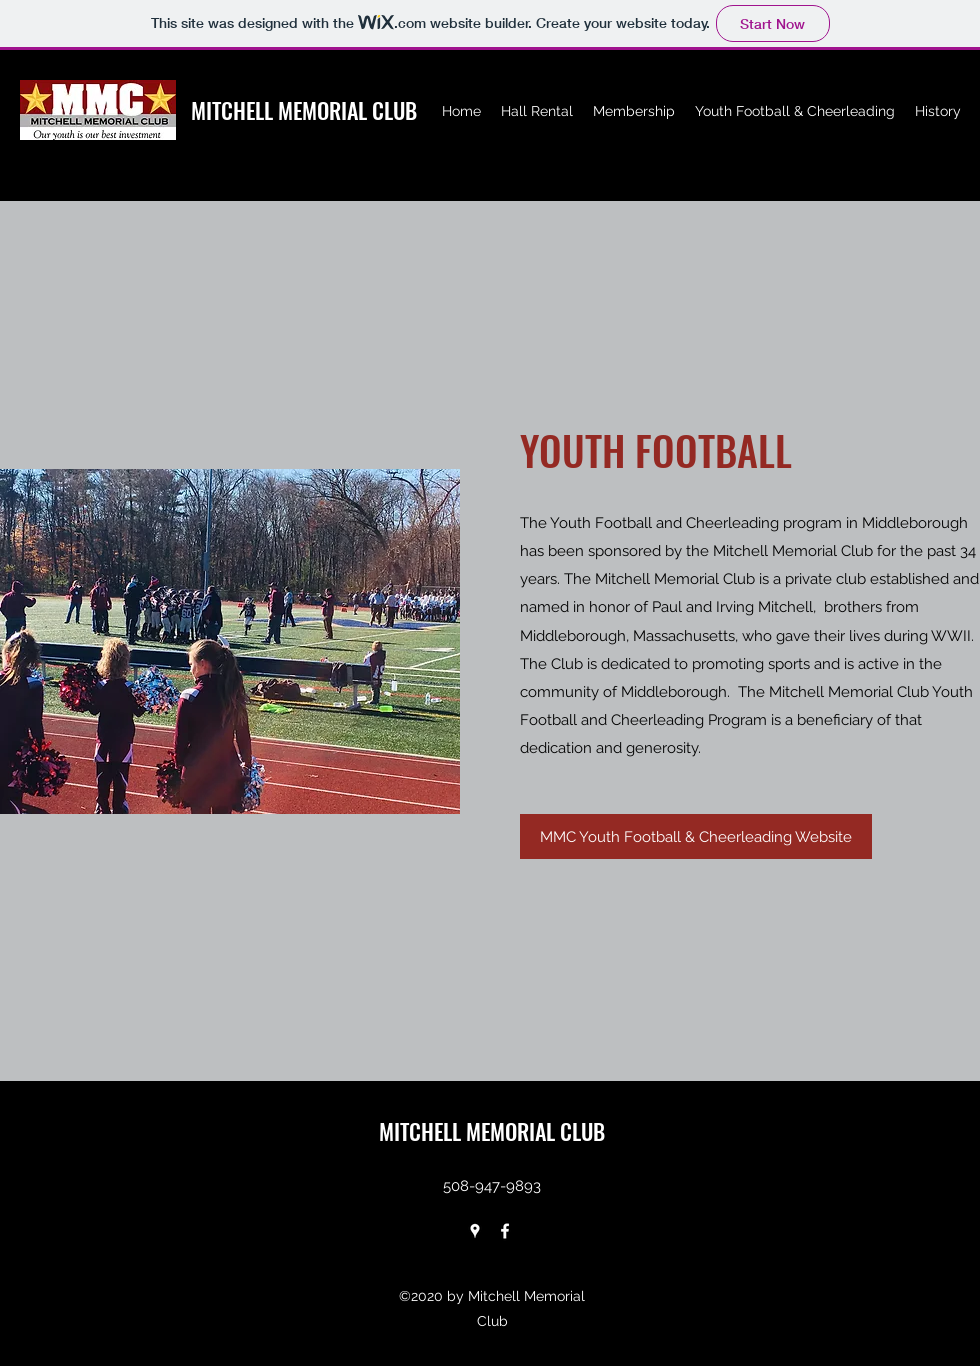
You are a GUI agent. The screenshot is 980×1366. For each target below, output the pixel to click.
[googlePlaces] (475, 1231)
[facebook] (505, 1231)
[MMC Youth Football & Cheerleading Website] (696, 836)
